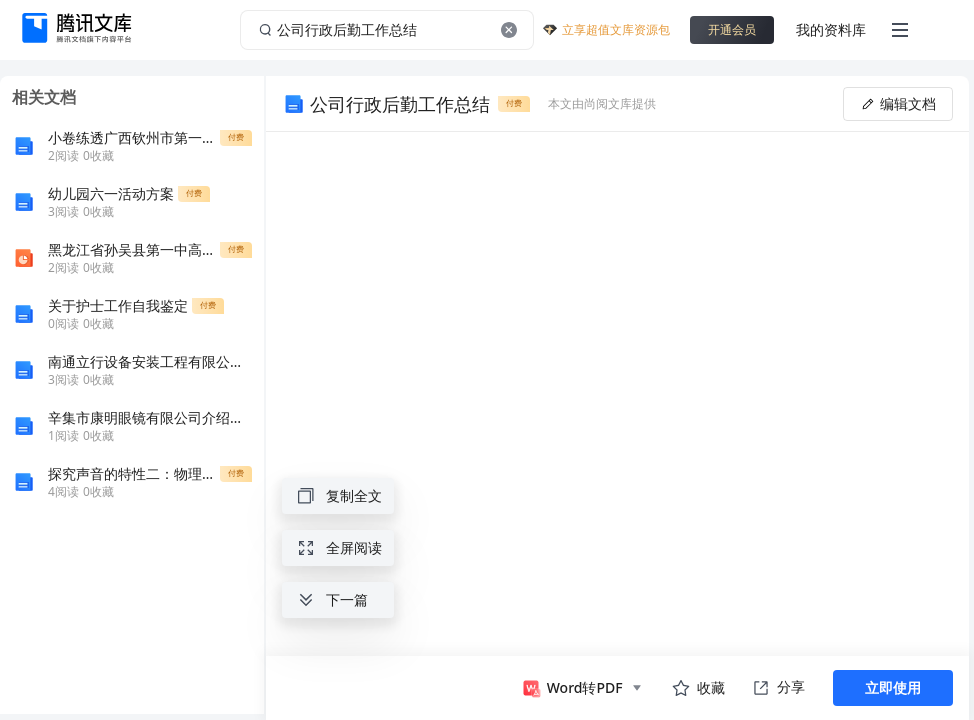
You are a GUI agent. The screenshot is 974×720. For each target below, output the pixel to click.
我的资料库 (831, 29)
